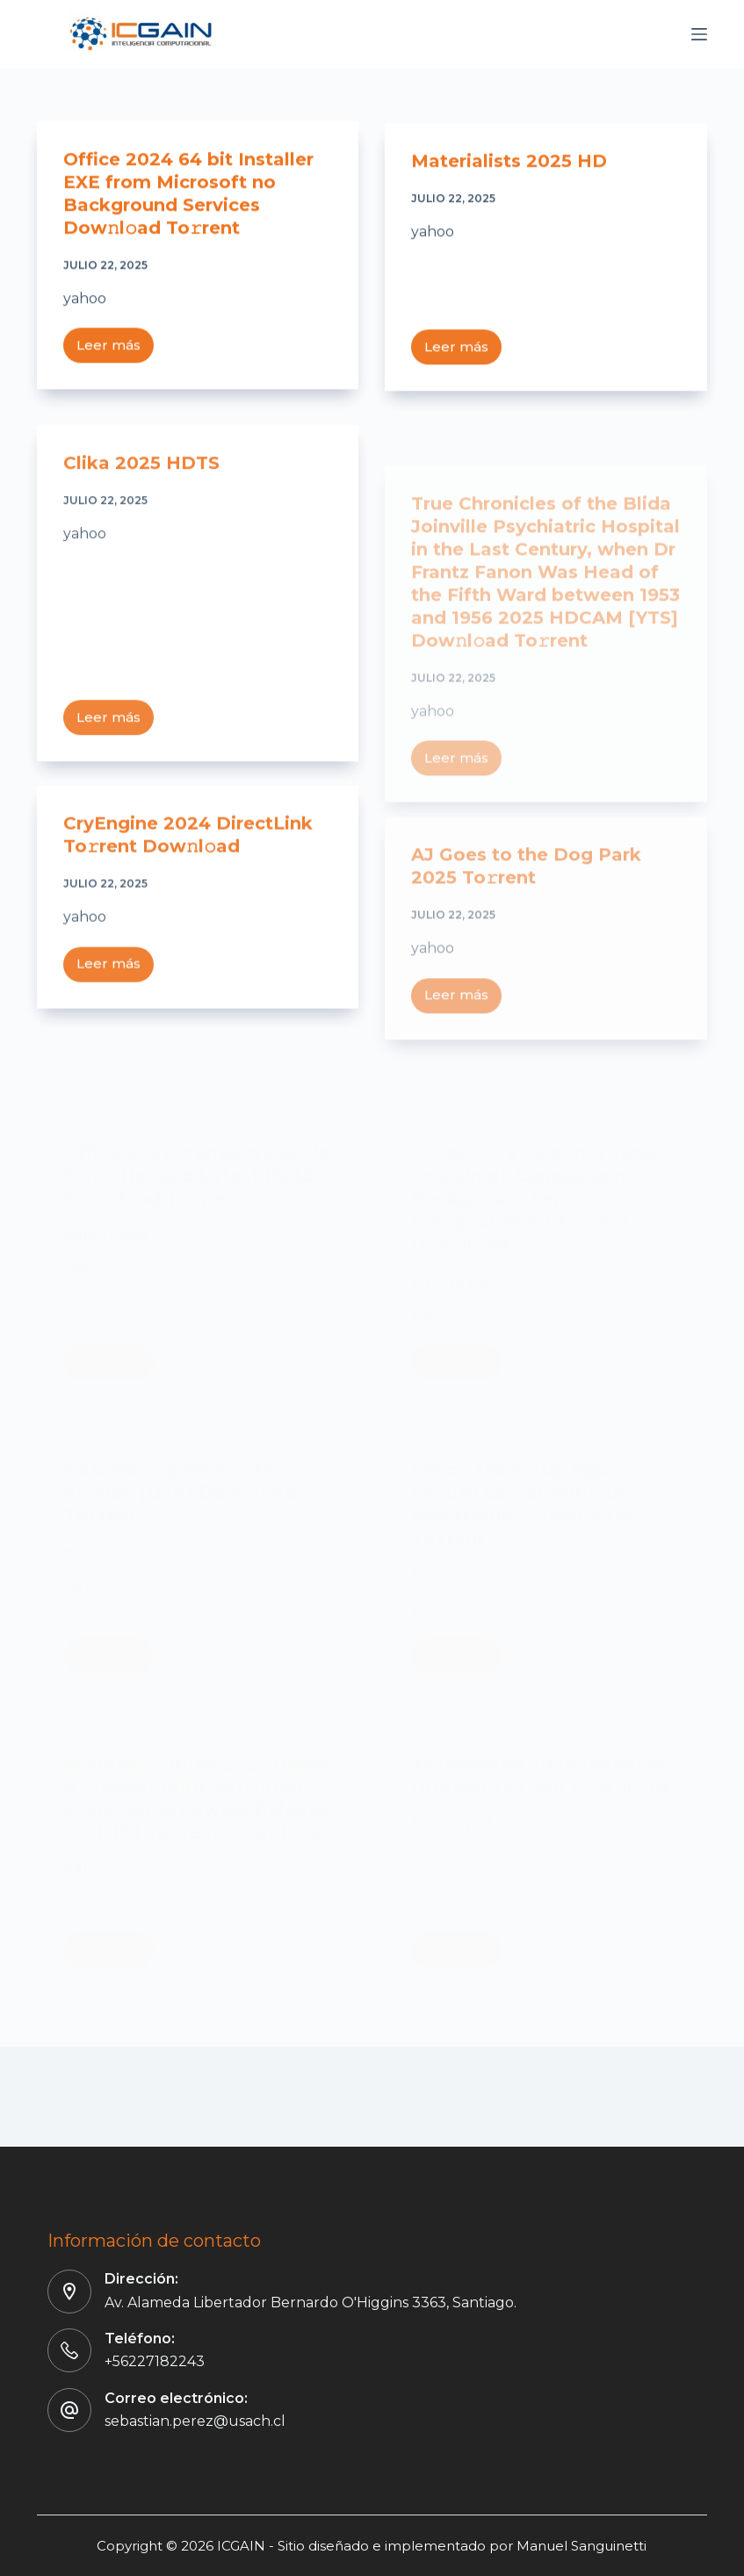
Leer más (115, 350)
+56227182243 (155, 2361)
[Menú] (699, 34)
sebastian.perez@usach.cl (195, 2421)
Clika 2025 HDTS (141, 480)
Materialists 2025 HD (509, 164)
